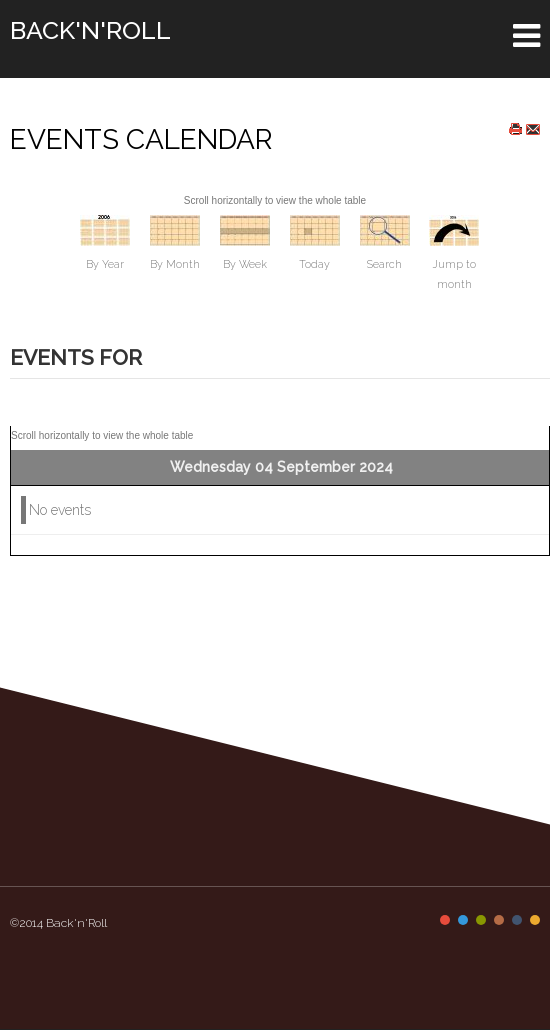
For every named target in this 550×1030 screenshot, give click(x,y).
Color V (517, 920)
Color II (463, 920)
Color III (481, 920)
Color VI (535, 920)
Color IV (499, 920)
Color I (445, 920)
